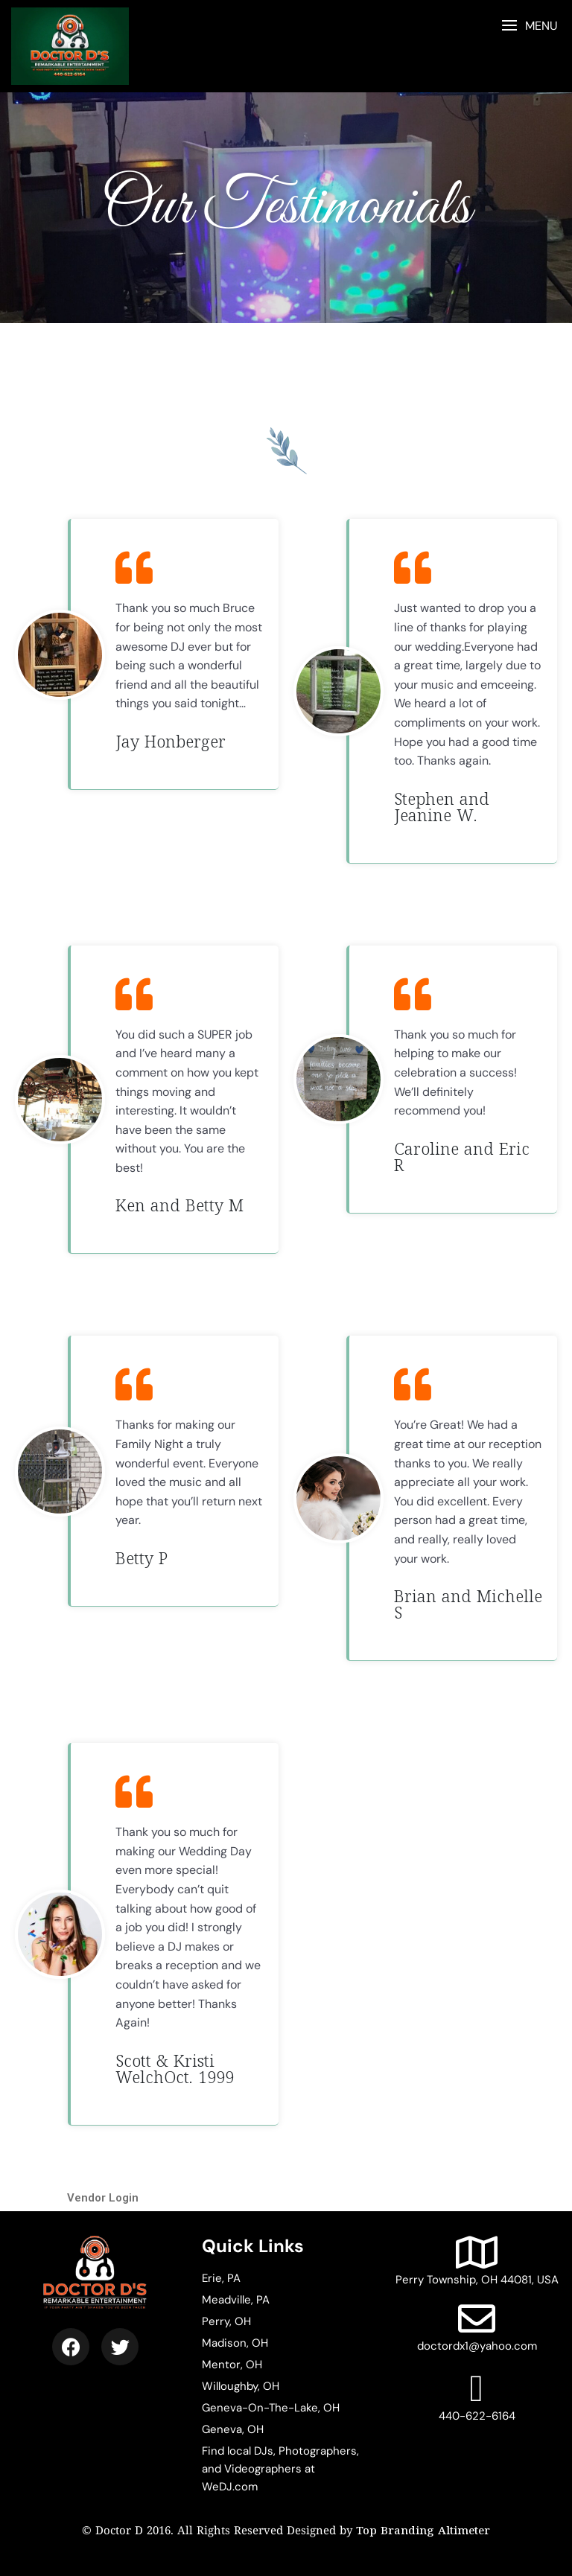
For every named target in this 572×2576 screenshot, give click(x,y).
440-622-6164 (477, 2393)
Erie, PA (221, 2275)
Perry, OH (226, 2318)
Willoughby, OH (240, 2383)
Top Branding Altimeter (423, 2529)
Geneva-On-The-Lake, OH (271, 2404)
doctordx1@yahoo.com (477, 2323)
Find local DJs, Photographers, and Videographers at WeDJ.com (280, 2465)
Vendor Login (103, 2195)
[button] (529, 26)
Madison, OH (235, 2340)
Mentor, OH (232, 2361)
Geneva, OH (233, 2426)
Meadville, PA (236, 2296)
